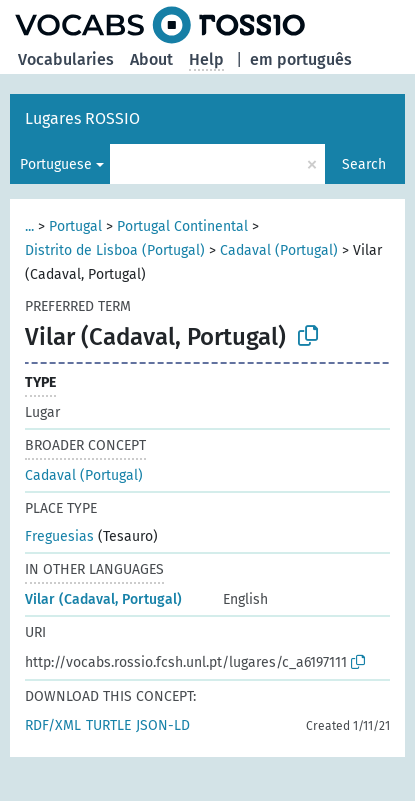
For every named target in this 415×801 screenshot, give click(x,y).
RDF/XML (53, 725)
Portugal (75, 226)
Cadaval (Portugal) (279, 250)
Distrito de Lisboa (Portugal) (115, 250)
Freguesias (59, 536)
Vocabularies (66, 59)
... (29, 226)
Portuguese (56, 164)
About (151, 59)
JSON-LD (163, 725)
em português (301, 59)
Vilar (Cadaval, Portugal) (103, 599)
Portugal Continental (182, 226)
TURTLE (108, 725)
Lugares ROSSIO (82, 118)
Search (364, 164)
